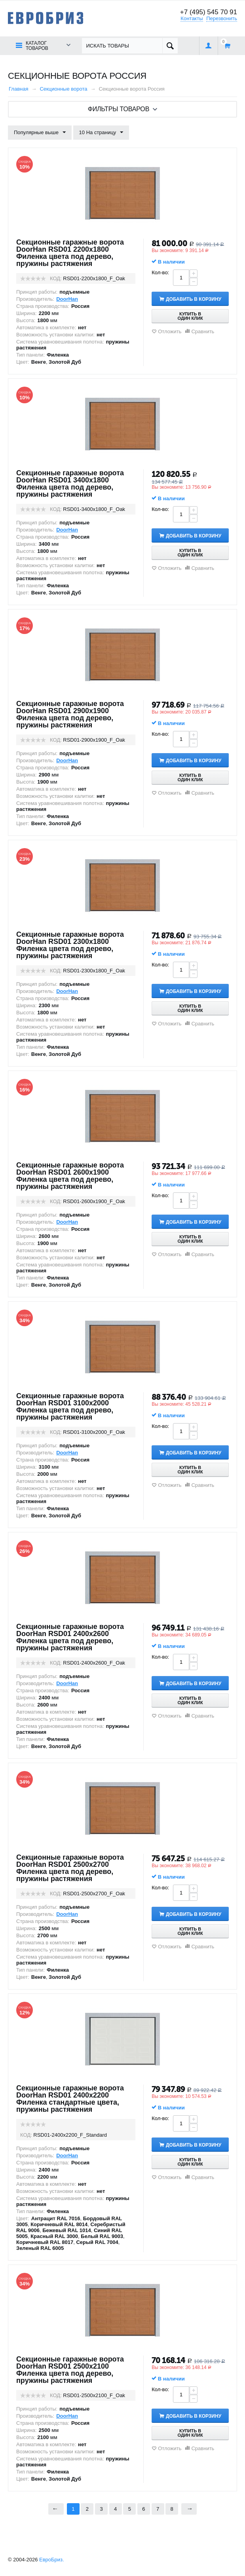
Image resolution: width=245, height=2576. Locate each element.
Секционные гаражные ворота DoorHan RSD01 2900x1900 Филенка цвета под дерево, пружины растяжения (70, 714)
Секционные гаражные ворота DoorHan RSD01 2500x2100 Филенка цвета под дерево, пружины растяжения (70, 2369)
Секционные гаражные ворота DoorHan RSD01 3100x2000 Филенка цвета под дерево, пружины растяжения (70, 1406)
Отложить (169, 331)
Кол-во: (160, 272)
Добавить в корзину (193, 299)
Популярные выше (40, 133)
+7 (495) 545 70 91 (208, 12)
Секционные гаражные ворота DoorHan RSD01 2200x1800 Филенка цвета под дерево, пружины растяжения (70, 253)
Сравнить (202, 331)
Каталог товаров (37, 45)
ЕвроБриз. (51, 2560)
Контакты (191, 18)
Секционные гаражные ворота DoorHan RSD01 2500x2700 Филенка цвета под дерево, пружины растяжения (70, 1868)
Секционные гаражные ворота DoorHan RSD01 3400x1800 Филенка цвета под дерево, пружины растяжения (70, 483)
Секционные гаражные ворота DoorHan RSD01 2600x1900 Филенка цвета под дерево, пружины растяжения (70, 1175)
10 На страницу (101, 133)
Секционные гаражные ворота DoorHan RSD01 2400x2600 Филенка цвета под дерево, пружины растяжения (70, 1637)
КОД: (56, 278)
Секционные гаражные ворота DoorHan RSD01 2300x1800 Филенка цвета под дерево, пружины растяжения (70, 945)
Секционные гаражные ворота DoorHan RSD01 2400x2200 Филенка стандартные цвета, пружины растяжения (70, 2098)
